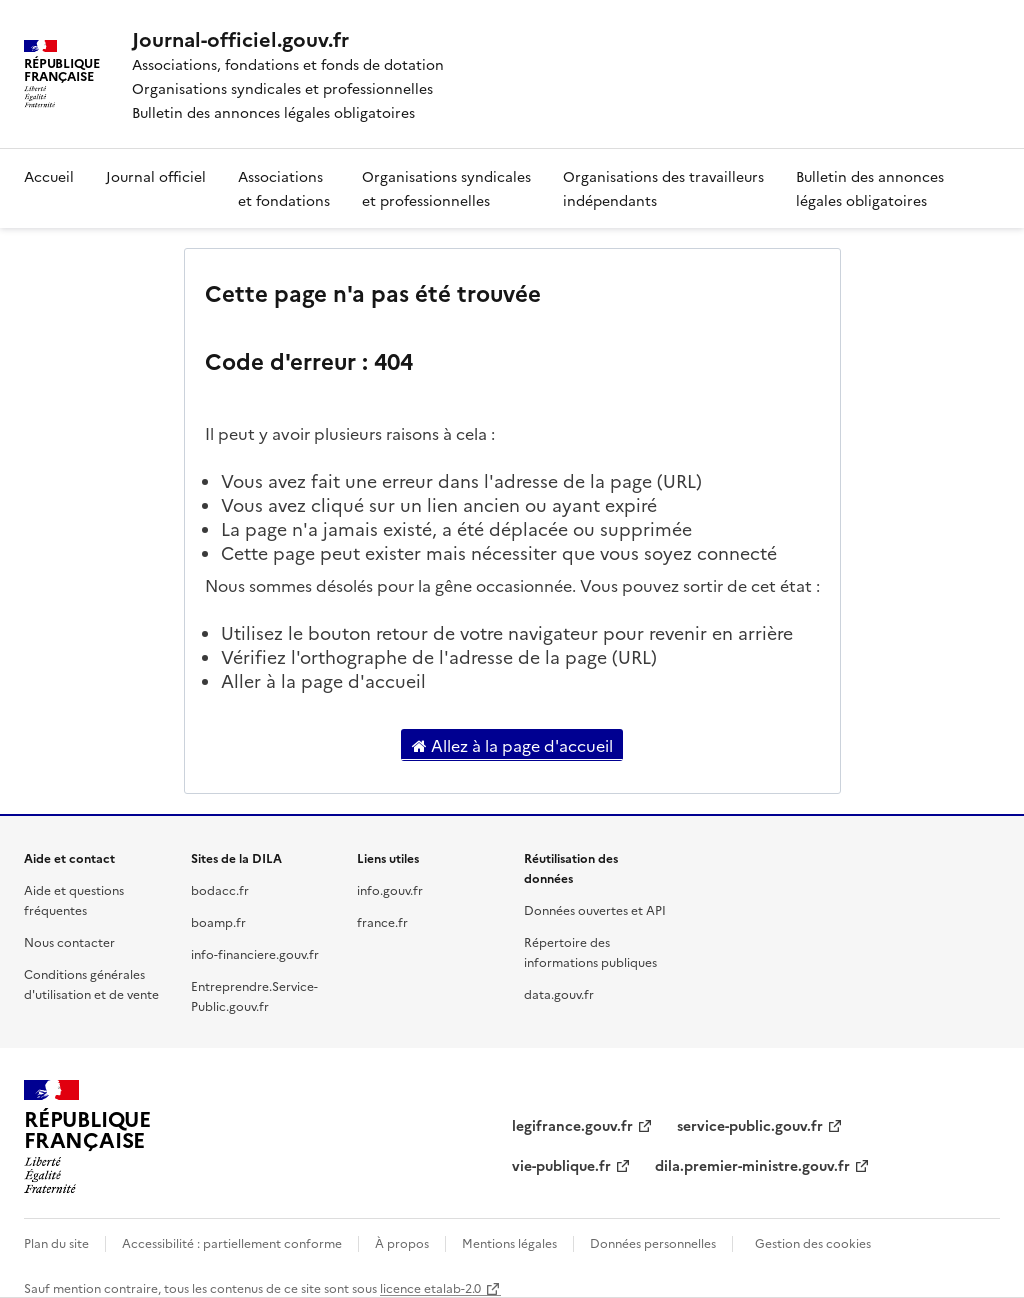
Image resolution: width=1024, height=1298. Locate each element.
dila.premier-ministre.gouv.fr (752, 1165)
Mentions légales (509, 1242)
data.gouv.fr (559, 993)
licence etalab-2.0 (430, 1287)
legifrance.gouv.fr (572, 1125)
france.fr (382, 921)
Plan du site (56, 1242)
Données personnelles (653, 1242)
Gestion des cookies (813, 1242)
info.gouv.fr (390, 889)
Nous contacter (69, 941)
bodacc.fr (220, 889)
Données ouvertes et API (595, 909)
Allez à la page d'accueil (512, 745)
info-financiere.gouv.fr (255, 953)
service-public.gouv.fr (750, 1125)
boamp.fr (218, 921)
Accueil (49, 176)
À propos (402, 1242)
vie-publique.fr (561, 1165)
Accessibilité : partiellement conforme (232, 1242)
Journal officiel (156, 176)
